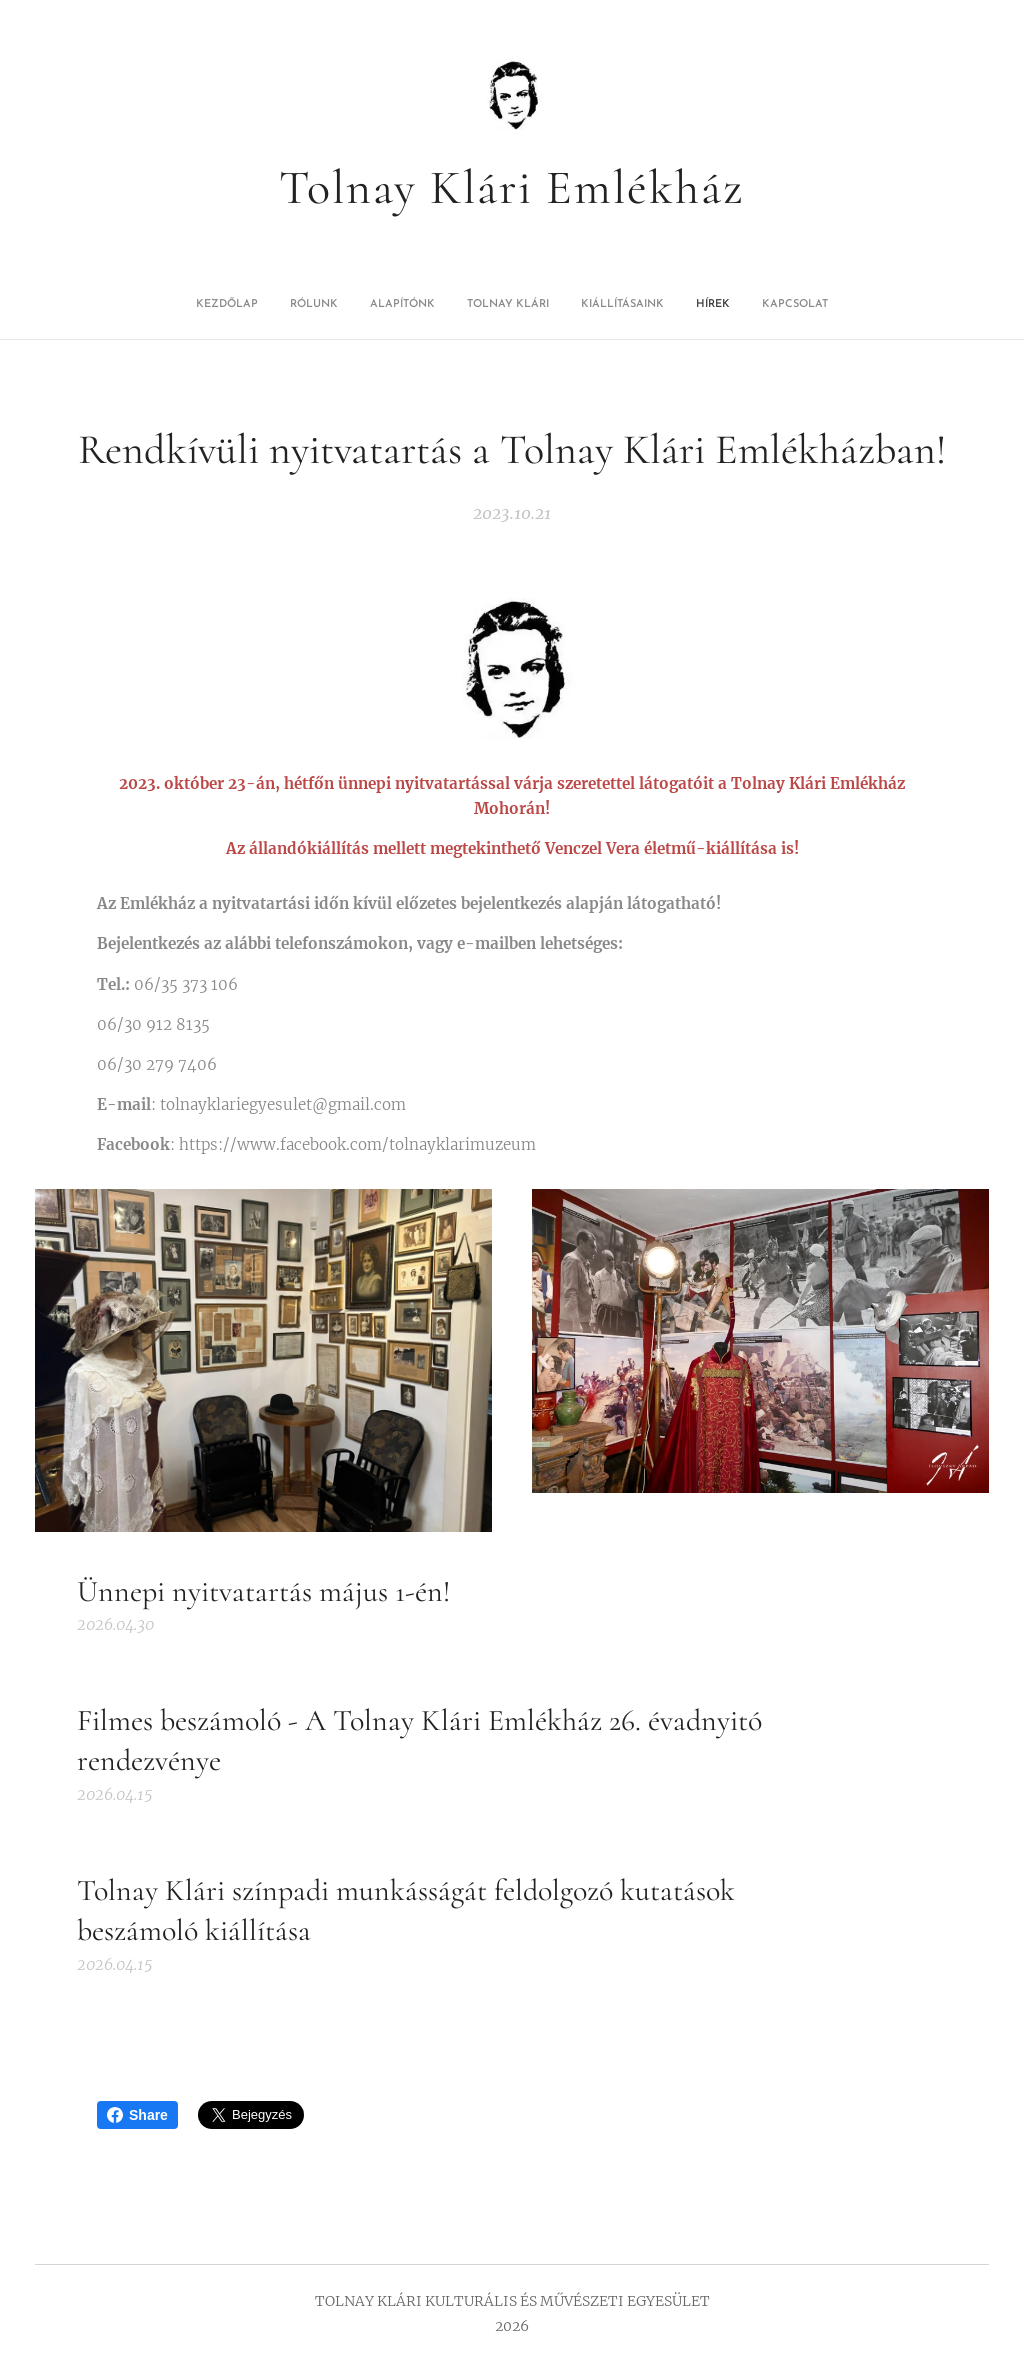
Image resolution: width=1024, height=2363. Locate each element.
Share (137, 2115)
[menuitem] (424, 305)
